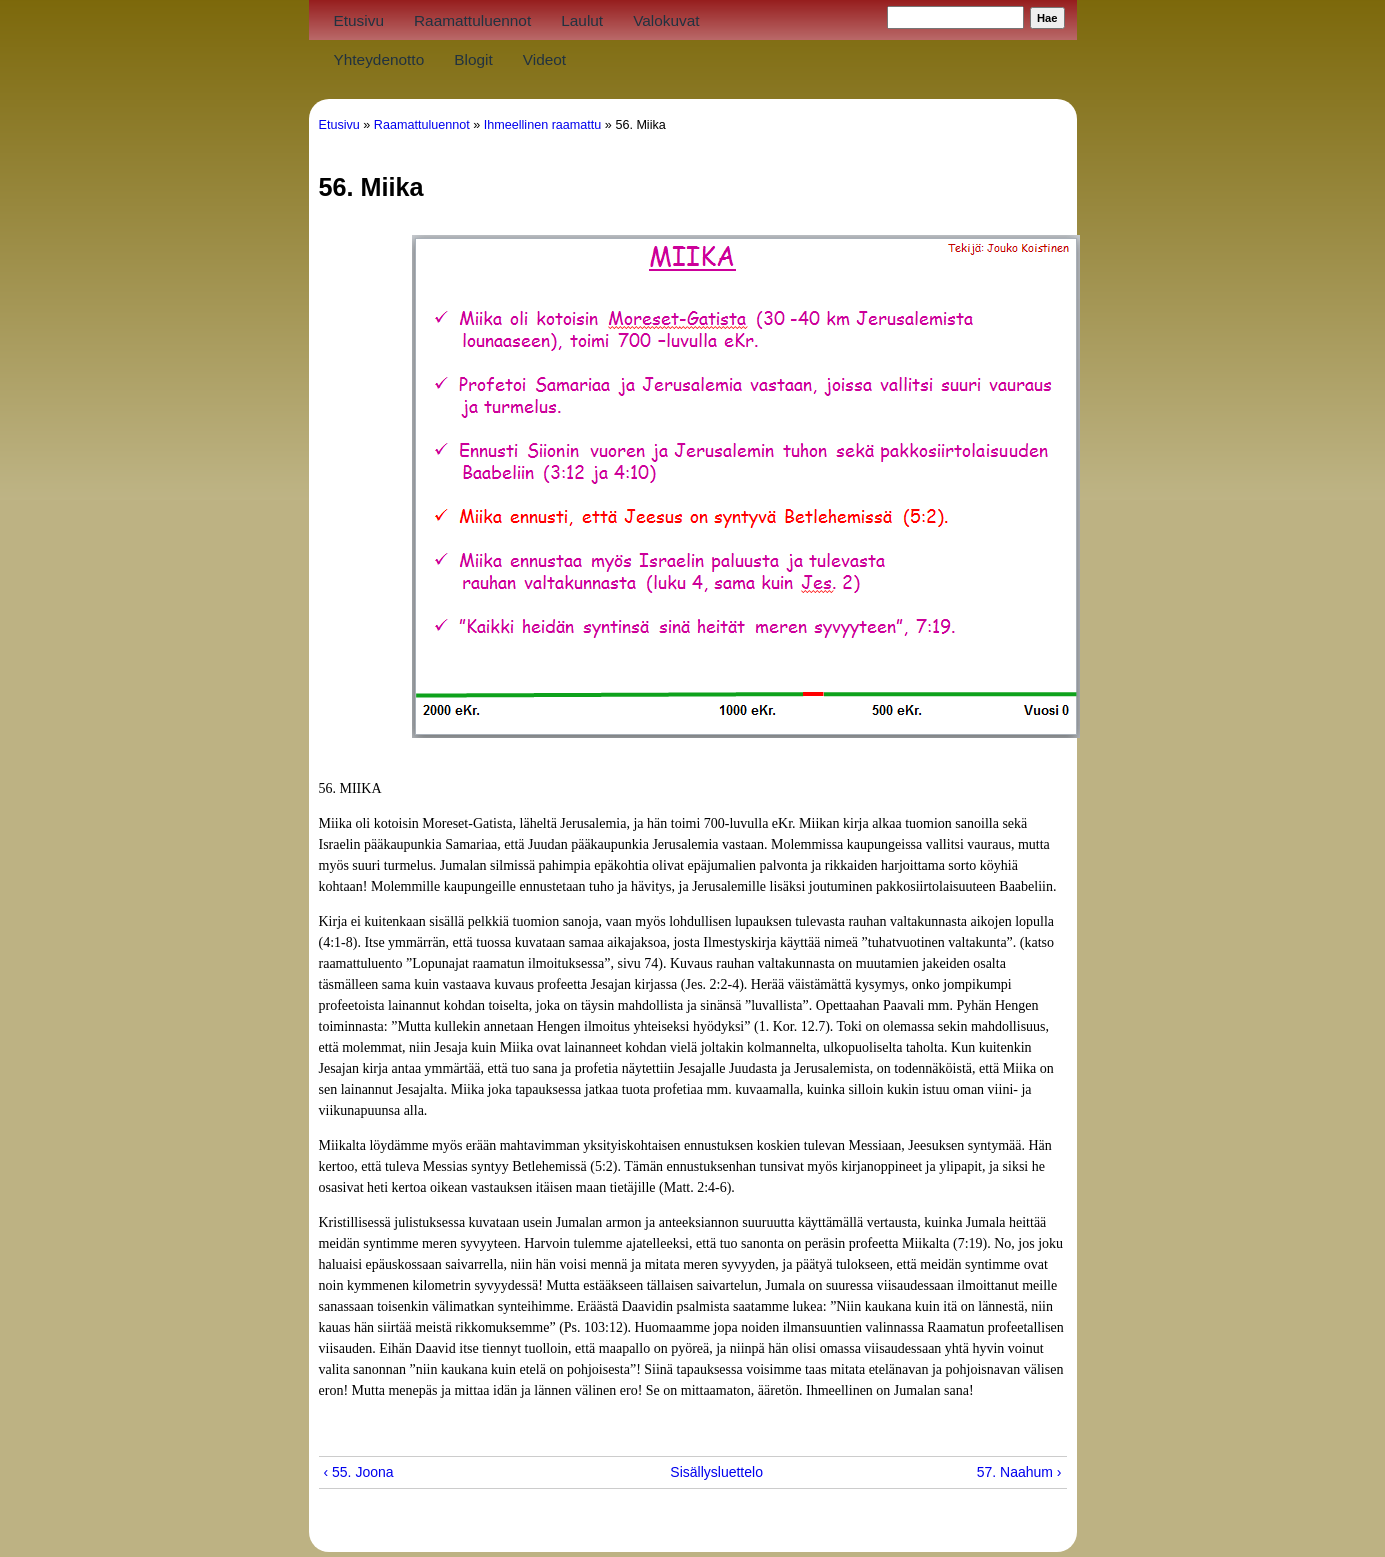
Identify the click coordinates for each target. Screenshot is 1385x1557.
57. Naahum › (1019, 1472)
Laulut (582, 20)
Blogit (473, 59)
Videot (544, 59)
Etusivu (359, 20)
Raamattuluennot (472, 20)
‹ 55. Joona (359, 1472)
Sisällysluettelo (685, 1472)
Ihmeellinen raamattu (543, 125)
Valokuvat (666, 20)
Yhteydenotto (379, 59)
